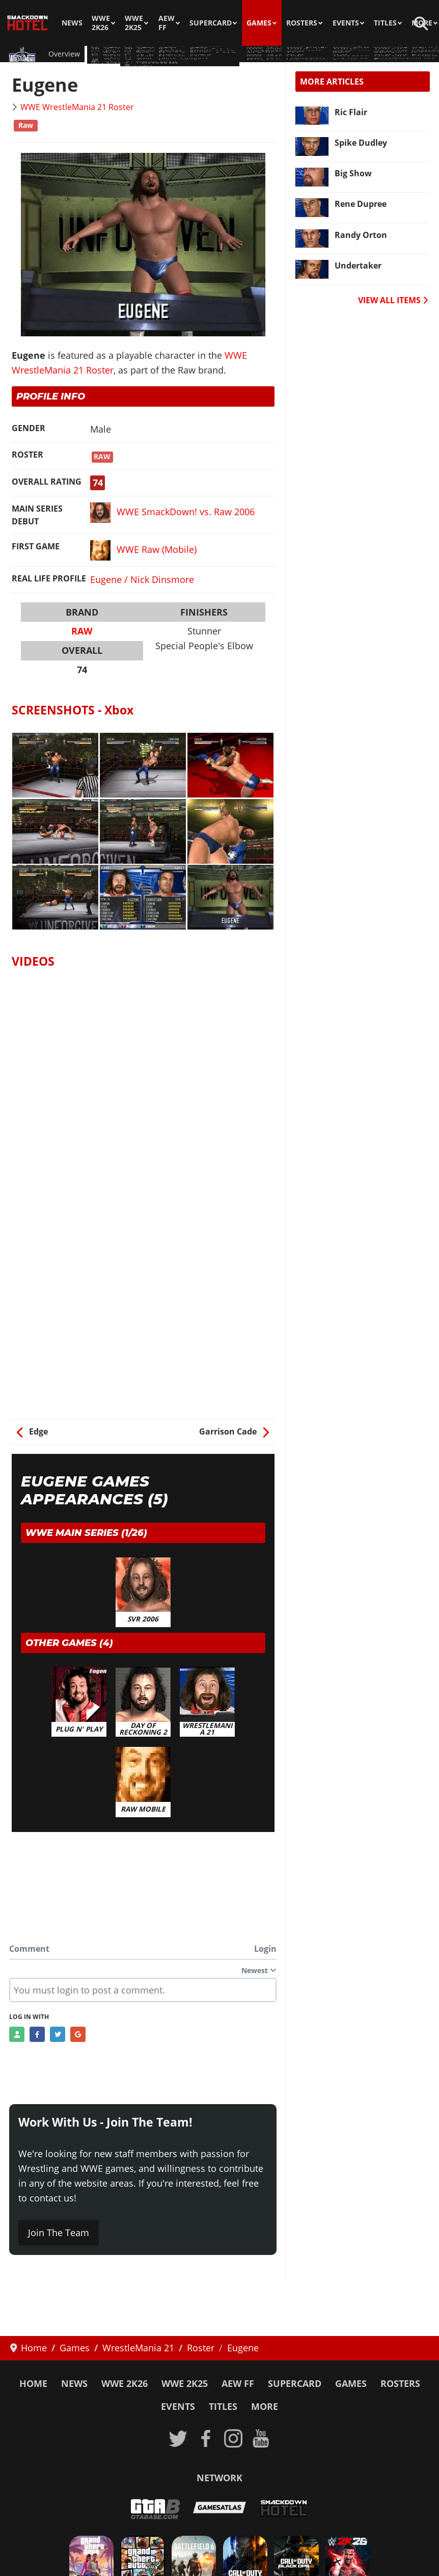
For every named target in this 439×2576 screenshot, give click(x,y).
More (264, 2406)
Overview (64, 54)
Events (346, 23)
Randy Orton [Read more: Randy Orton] (361, 235)
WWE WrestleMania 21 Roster (77, 107)
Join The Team (58, 2232)
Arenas (217, 54)
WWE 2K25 (134, 23)
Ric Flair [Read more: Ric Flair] (351, 112)
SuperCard (210, 23)
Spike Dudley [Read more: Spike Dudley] (361, 142)
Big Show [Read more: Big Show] (353, 173)
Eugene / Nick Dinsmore (142, 579)
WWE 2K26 (101, 23)
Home (33, 2383)
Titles (385, 23)
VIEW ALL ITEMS (393, 300)
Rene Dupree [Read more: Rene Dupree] (361, 203)
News (72, 23)
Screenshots (175, 54)
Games (258, 23)
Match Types (260, 54)
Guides (133, 54)
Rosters (301, 23)
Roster (100, 54)
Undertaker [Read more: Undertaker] (358, 265)
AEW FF (166, 23)
